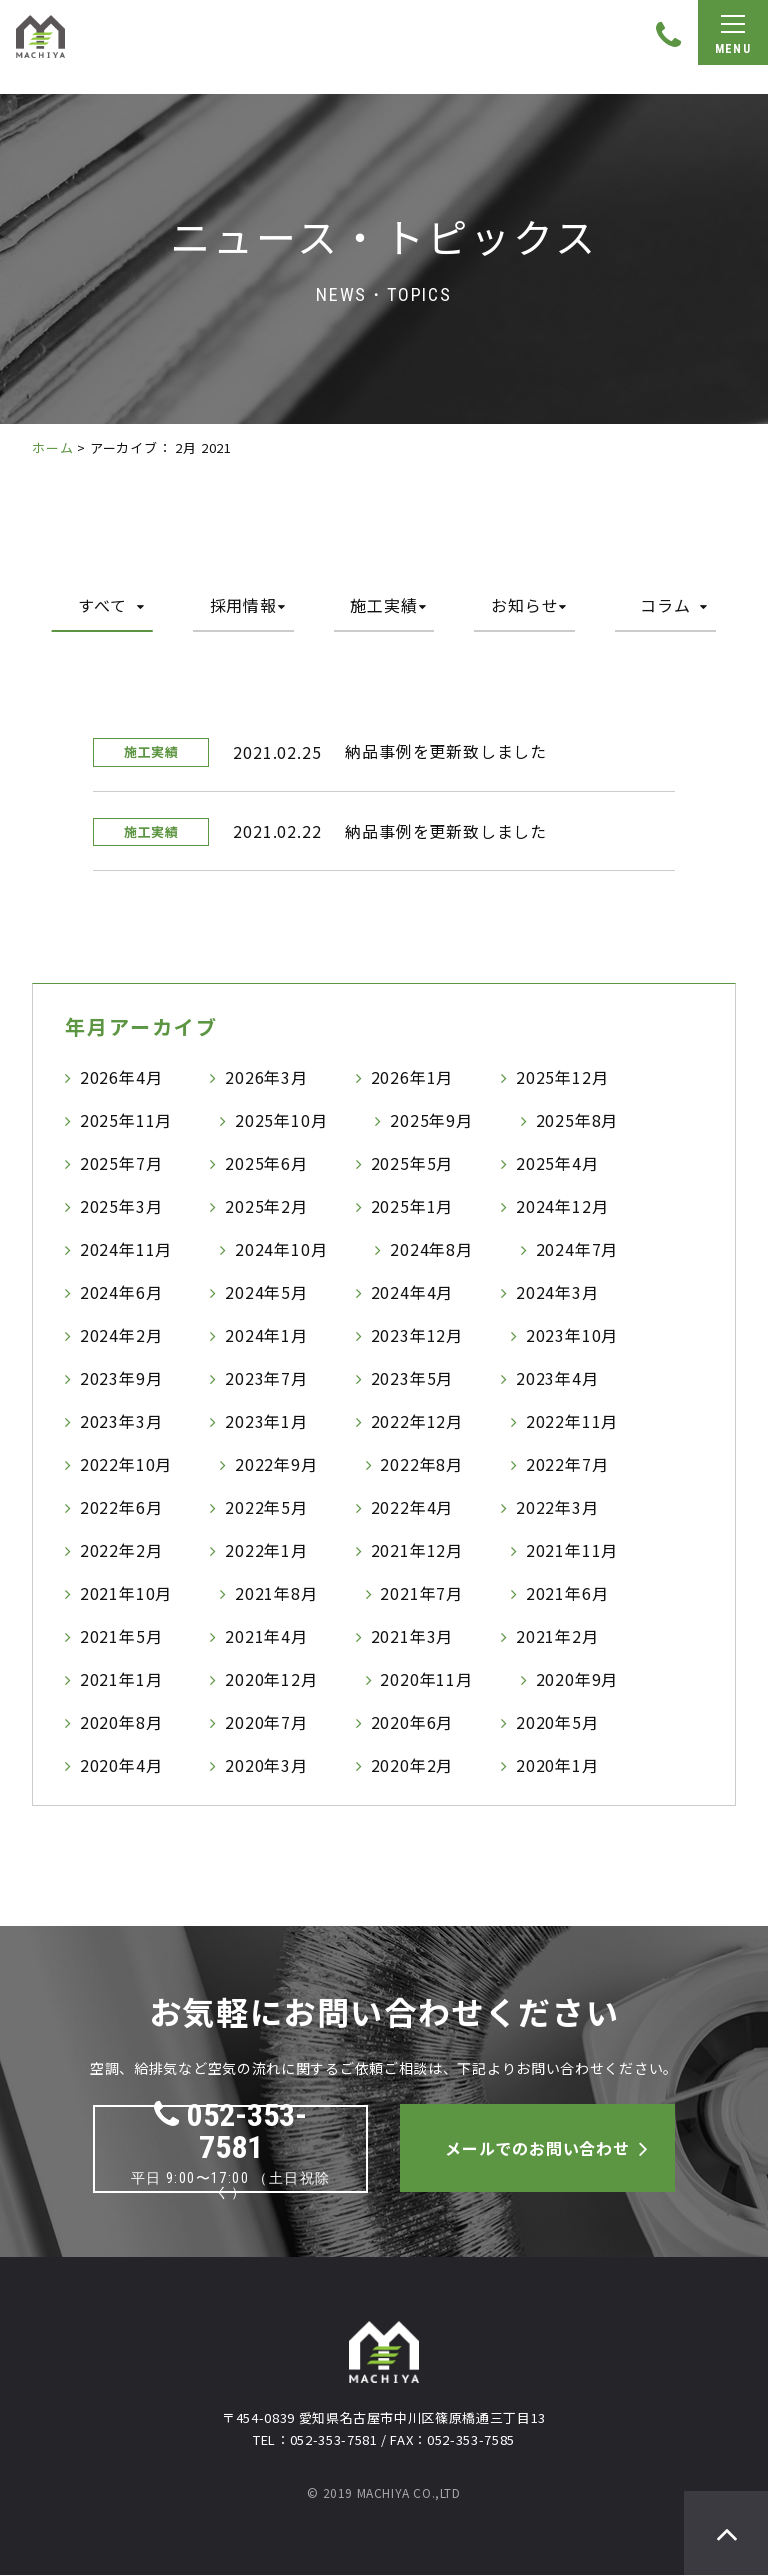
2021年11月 (572, 1550)
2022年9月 (276, 1464)
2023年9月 (121, 1378)
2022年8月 (421, 1464)
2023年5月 (412, 1378)
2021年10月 (126, 1593)
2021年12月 (417, 1550)
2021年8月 (276, 1593)
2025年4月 (557, 1163)
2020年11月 (426, 1679)
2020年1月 (557, 1765)
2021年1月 (121, 1679)
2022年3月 (557, 1507)
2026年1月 (412, 1077)
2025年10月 (281, 1120)
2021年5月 (121, 1636)
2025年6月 (266, 1163)
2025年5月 (412, 1163)
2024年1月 (266, 1335)
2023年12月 (417, 1335)
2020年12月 (271, 1679)
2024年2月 (121, 1335)
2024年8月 (431, 1249)
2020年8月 (121, 1722)
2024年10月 (281, 1249)
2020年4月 (121, 1765)
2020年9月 (577, 1679)
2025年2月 (266, 1206)
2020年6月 (412, 1722)
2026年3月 (266, 1077)
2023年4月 (557, 1378)
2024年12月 (562, 1206)
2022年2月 (121, 1550)
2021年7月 (421, 1593)
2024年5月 (266, 1292)
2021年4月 (266, 1636)
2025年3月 (121, 1206)
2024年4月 (412, 1292)
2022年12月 (417, 1421)
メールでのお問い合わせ (537, 2148)
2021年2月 (557, 1636)
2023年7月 (266, 1378)
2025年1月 (412, 1206)
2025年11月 (126, 1120)
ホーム (52, 447)
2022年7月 (567, 1464)
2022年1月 (266, 1550)
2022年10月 (126, 1464)
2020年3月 (266, 1765)
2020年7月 (266, 1722)
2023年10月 (572, 1335)
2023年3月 (121, 1421)
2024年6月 (121, 1292)
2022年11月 (572, 1421)
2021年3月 (412, 1636)
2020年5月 (557, 1722)
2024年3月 (557, 1292)
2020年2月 (412, 1765)
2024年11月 (126, 1249)
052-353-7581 (230, 2131)
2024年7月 (577, 1249)
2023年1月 (266, 1421)
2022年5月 (266, 1507)
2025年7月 (121, 1163)
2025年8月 (577, 1120)
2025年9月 (431, 1120)
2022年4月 (412, 1507)
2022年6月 (121, 1507)
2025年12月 (562, 1077)
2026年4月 (121, 1077)
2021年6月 (567, 1593)
